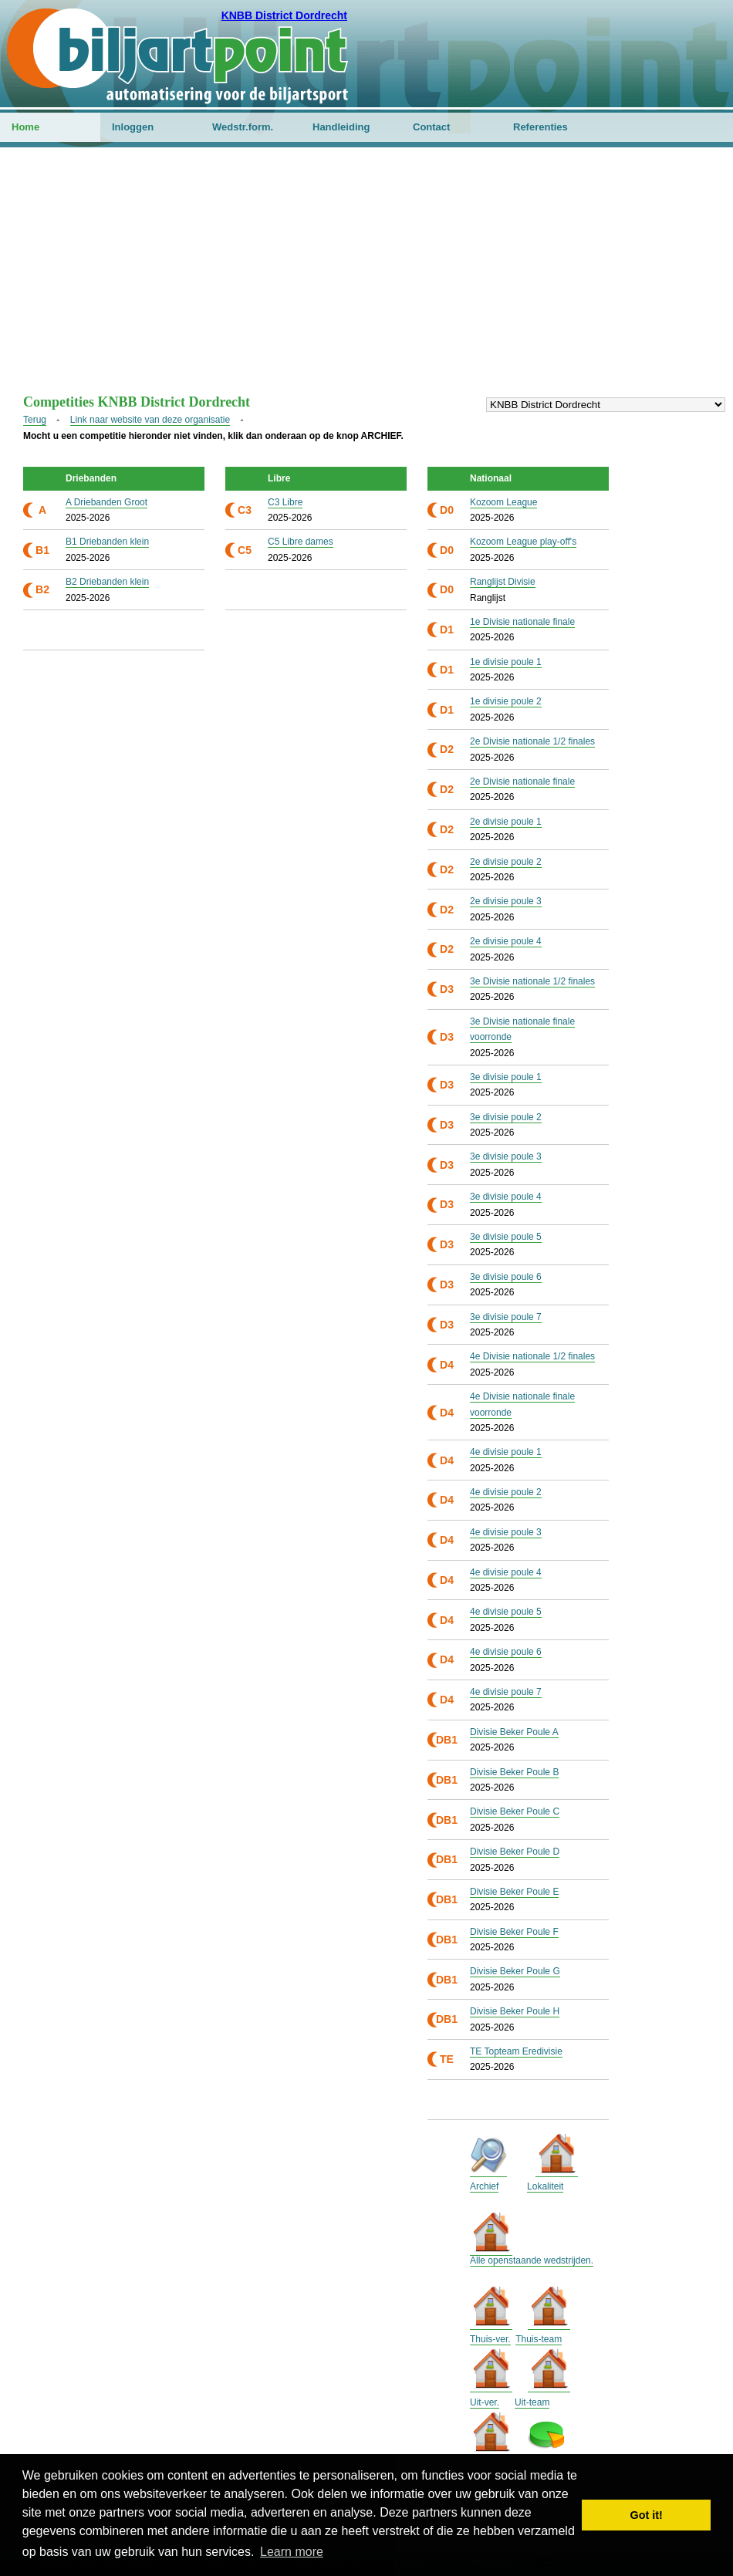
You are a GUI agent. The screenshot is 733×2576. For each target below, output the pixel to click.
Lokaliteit (545, 2186)
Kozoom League (503, 502)
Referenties (540, 127)
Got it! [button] (646, 2515)
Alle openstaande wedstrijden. (531, 2260)
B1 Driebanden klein (107, 541)
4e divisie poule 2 (506, 1492)
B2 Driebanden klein (107, 581)
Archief (484, 2186)
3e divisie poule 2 (506, 1117)
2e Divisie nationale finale (522, 781)
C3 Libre (285, 502)
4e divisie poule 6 (506, 1651)
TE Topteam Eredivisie (516, 2051)
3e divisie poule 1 (506, 1077)
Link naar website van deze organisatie (150, 419)
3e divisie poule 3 (506, 1156)
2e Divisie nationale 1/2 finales (532, 741)
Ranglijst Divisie (502, 581)
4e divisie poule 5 (506, 1611)
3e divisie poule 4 (506, 1196)
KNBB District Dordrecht (284, 15)
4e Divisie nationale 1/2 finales (532, 1356)
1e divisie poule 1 (506, 662)
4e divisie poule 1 (506, 1452)
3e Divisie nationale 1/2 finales (532, 981)
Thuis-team (538, 2339)
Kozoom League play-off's (523, 541)
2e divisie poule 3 (506, 901)
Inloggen (133, 127)
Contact (431, 127)
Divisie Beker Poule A (514, 1732)
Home (25, 127)
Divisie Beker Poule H (514, 2011)
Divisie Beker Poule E (514, 1891)
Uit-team (532, 2402)
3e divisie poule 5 (506, 1236)
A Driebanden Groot (106, 502)
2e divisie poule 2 (506, 861)
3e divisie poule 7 (506, 1317)
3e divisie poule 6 (506, 1276)
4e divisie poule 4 (506, 1572)
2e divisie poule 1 (506, 821)
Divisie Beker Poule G (515, 1971)
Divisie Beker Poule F (514, 1931)
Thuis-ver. (490, 2339)
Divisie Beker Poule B (514, 1772)
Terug (34, 419)
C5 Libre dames (300, 541)
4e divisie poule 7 (506, 1691)
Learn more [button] (291, 2551)
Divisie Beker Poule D (514, 1851)
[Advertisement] (366, 278)
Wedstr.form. (242, 127)
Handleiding (341, 127)
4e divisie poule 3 (506, 1532)
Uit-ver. (484, 2402)
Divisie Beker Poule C (514, 1811)
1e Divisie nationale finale (522, 621)
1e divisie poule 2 (506, 701)
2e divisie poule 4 (506, 941)
